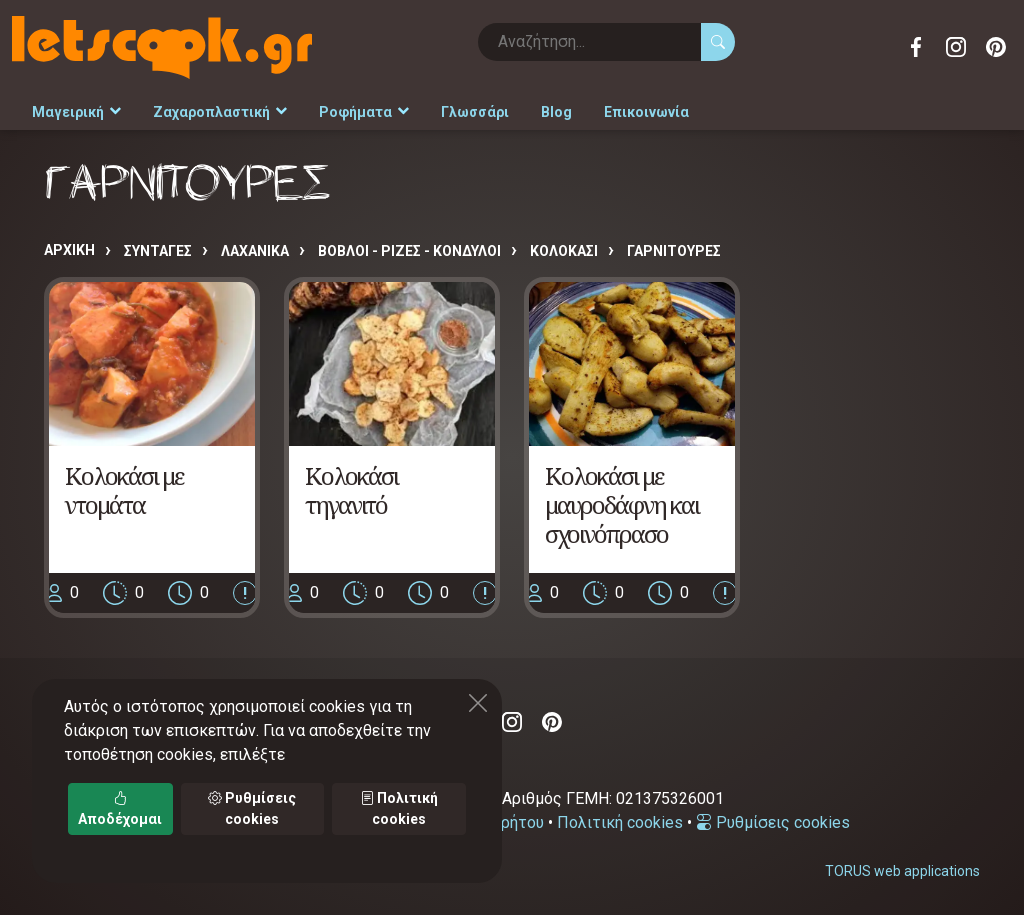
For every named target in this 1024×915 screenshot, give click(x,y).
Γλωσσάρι (475, 112)
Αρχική (69, 250)
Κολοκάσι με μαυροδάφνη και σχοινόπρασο (622, 504)
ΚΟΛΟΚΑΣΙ (564, 251)
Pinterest (996, 47)
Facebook (916, 47)
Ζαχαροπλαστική (220, 112)
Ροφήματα (364, 112)
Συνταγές (158, 251)
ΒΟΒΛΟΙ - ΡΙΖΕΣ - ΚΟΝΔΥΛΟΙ (409, 251)
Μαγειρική (76, 112)
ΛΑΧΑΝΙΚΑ (255, 251)
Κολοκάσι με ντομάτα (124, 490)
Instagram (956, 47)
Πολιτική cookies (620, 822)
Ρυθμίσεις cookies (773, 822)
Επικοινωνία (646, 112)
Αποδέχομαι (120, 808)
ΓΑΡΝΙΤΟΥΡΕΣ (674, 251)
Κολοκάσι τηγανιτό (351, 490)
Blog (556, 112)
